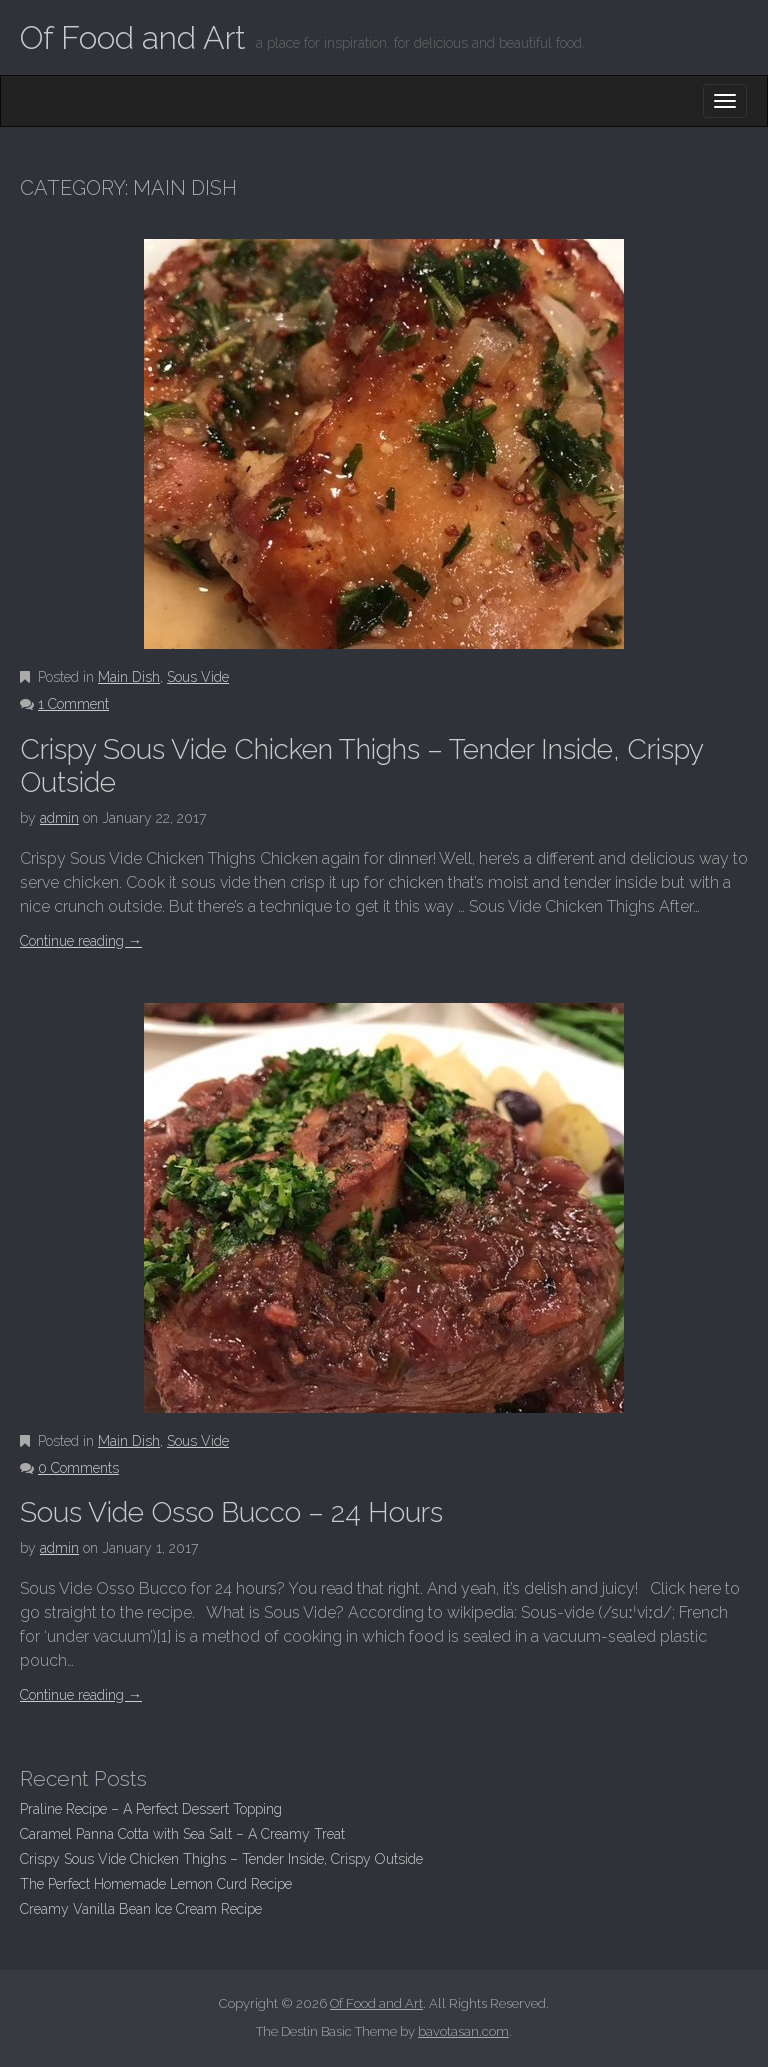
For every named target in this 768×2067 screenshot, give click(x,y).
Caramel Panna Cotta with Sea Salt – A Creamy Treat (182, 1834)
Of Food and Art (133, 37)
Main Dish (129, 677)
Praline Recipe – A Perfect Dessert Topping (151, 1809)
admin (59, 818)
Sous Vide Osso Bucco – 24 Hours (231, 1512)
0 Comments (78, 1468)
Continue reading (81, 941)
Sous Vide (198, 677)
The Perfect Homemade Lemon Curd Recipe (156, 1884)
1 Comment (73, 704)
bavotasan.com (463, 2031)
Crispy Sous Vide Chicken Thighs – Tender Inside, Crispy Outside (221, 1859)
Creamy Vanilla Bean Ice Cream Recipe (141, 1909)
